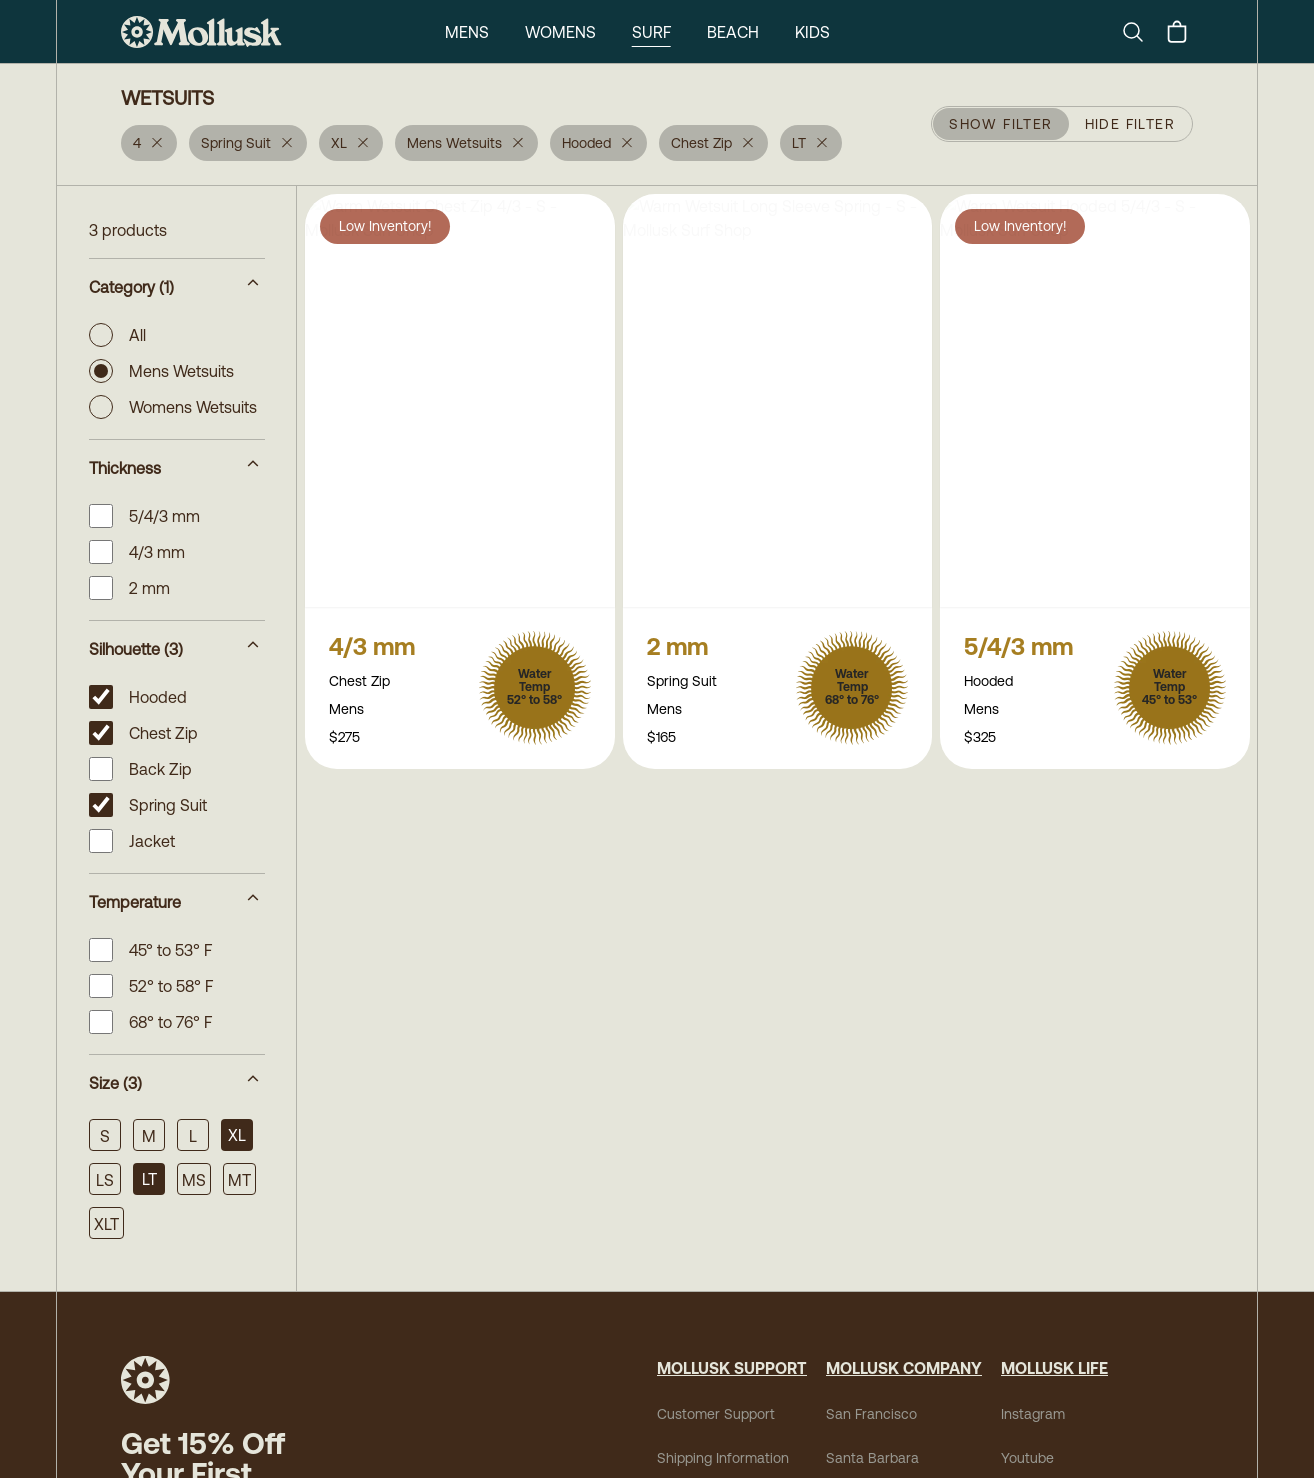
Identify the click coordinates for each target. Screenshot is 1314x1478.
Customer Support (716, 1414)
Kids (812, 32)
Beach (733, 32)
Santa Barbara (872, 1458)
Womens (560, 32)
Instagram (1033, 1414)
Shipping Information (723, 1458)
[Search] (1141, 32)
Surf (651, 32)
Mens (467, 32)
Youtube (1027, 1458)
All (117, 335)
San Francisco (871, 1414)
